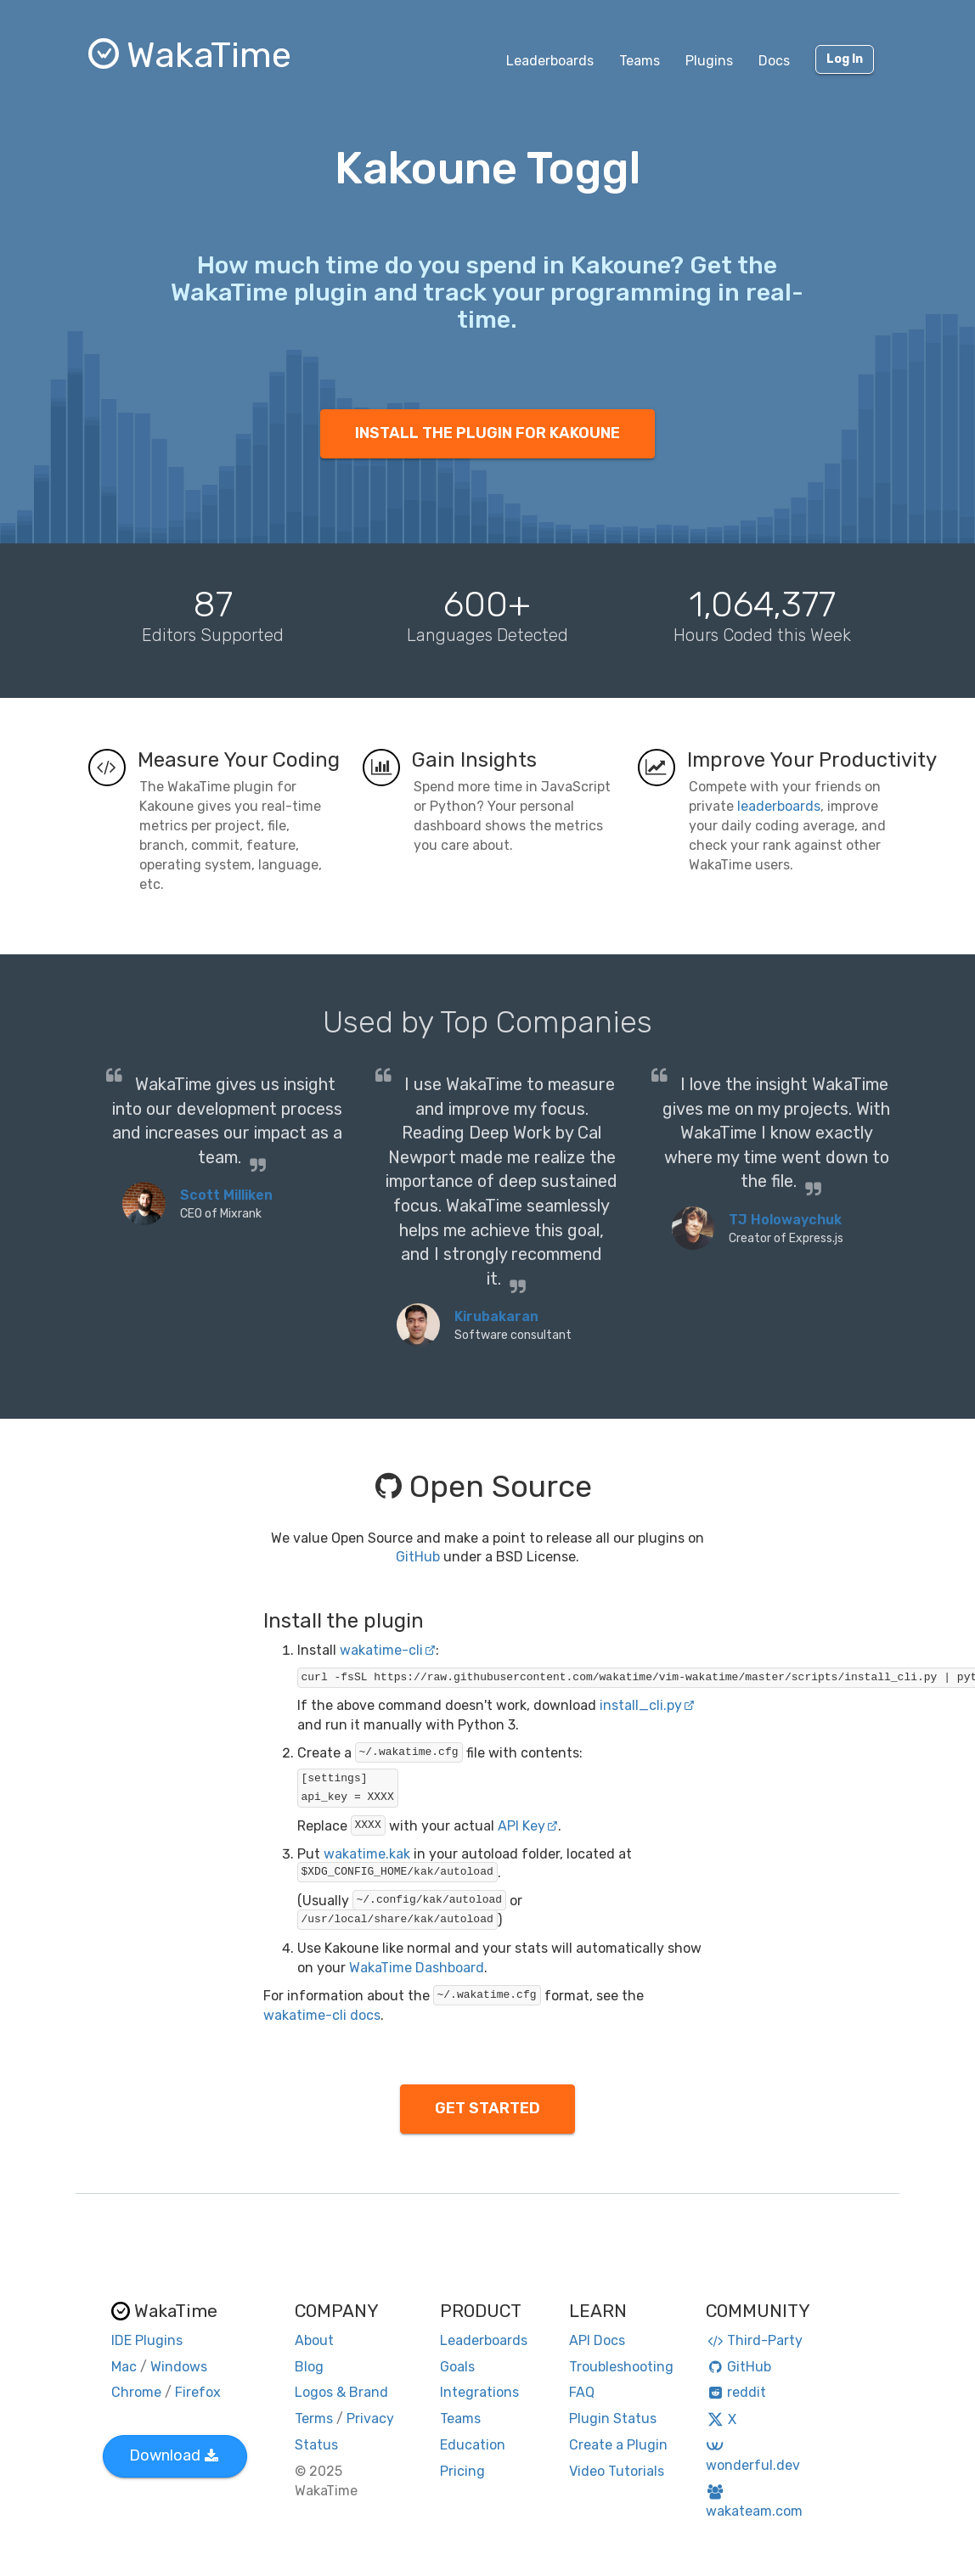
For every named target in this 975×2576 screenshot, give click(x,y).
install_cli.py (647, 1705)
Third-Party (754, 2340)
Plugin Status (613, 2418)
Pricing (462, 2471)
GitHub (418, 1557)
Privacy (370, 2418)
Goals (457, 2367)
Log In (844, 59)
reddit (736, 2392)
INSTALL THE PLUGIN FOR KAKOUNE (487, 433)
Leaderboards (550, 61)
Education (472, 2445)
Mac (124, 2367)
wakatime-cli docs (321, 2015)
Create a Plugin (618, 2445)
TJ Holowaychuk (785, 1220)
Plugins (709, 61)
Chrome (136, 2392)
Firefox (198, 2392)
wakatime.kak (367, 1854)
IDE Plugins (147, 2340)
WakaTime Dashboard (416, 1968)
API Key (528, 1826)
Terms (314, 2418)
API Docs (597, 2340)
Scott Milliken (226, 1195)
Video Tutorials (616, 2471)
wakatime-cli (388, 1650)
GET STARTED (487, 2108)
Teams (639, 61)
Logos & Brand (341, 2392)
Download (173, 2455)
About (314, 2340)
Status (316, 2445)
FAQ (582, 2392)
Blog (309, 2367)
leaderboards (778, 806)
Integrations (479, 2392)
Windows (178, 2367)
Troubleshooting (621, 2367)
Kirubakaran (496, 1316)
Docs (774, 61)
